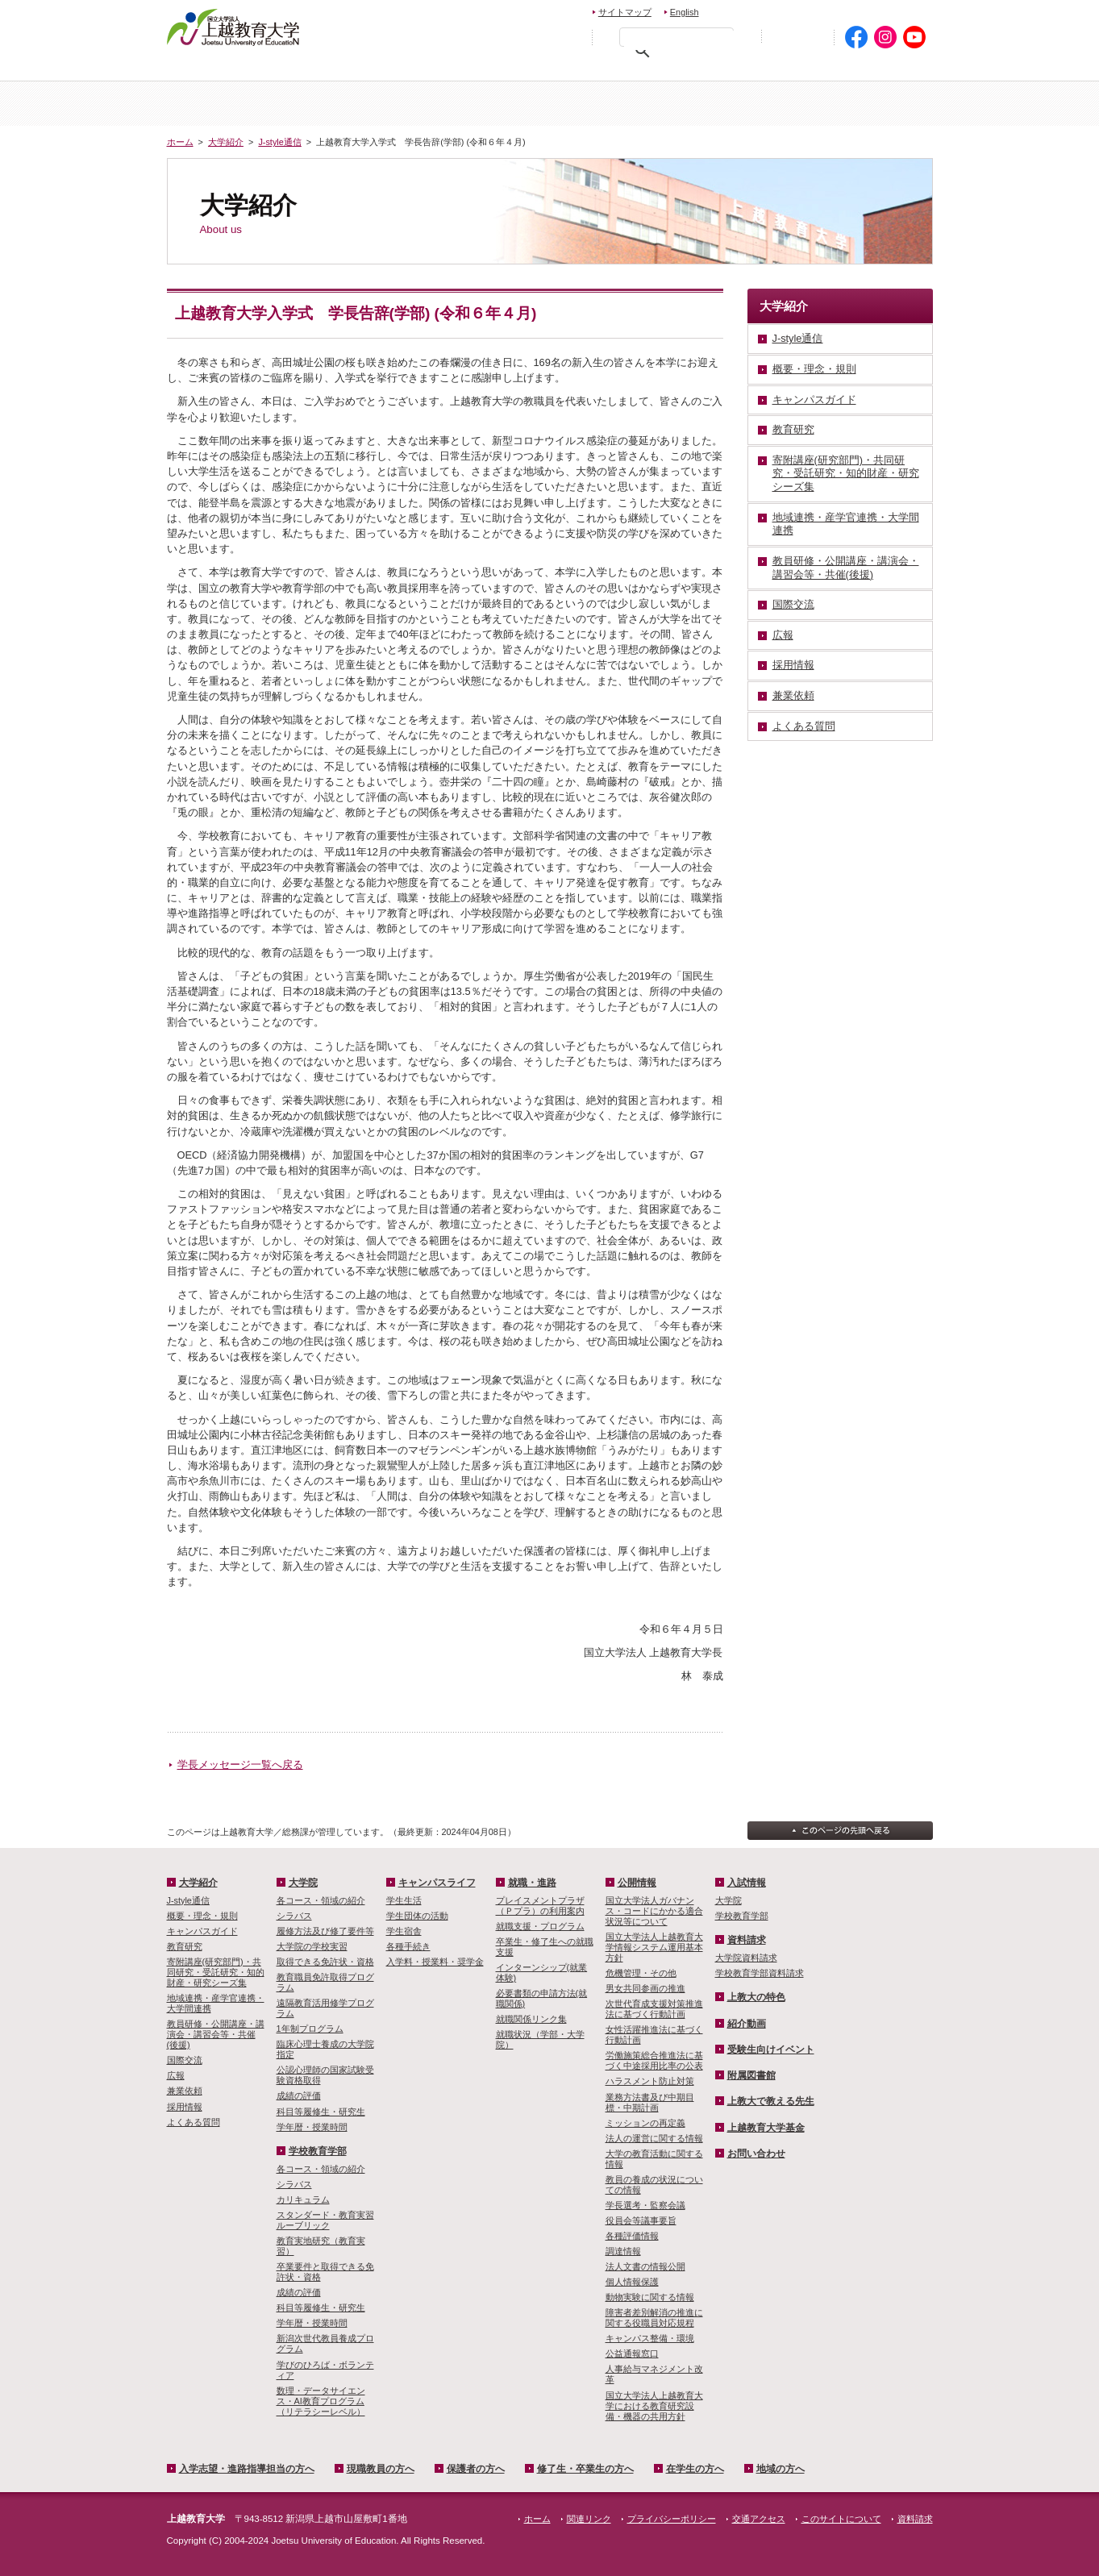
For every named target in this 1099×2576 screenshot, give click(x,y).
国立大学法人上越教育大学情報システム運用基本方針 (654, 1947)
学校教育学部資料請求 (759, 1973)
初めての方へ (797, 37)
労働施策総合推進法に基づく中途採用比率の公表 (654, 2060)
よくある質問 (193, 2122)
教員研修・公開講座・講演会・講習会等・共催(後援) (215, 2034)
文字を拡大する (568, 36)
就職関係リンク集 (531, 2019)
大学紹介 (359, 103)
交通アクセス (894, 10)
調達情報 (623, 2251)
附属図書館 (751, 2075)
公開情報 (637, 1882)
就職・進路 (532, 1882)
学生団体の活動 (417, 1916)
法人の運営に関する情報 (654, 2138)
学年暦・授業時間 (312, 2127)
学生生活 (404, 1900)
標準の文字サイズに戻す (533, 36)
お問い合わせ (749, 10)
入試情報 (486, 103)
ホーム (231, 103)
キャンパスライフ (869, 103)
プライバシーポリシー (671, 2519)
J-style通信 (279, 142)
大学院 (613, 103)
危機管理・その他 (641, 1973)
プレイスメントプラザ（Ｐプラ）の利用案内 (540, 1906)
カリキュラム (303, 2199)
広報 (176, 2075)
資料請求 (819, 10)
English (684, 12)
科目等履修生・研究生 (321, 2111)
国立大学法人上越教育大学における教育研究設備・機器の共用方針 (654, 2406)
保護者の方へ (523, 68)
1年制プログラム (310, 2028)
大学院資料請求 (746, 1957)
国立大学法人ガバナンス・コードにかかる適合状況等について (654, 1911)
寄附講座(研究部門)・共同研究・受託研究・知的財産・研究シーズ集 (215, 1972)
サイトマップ (624, 12)
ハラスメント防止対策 (650, 2081)
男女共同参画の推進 (645, 1988)
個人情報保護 (632, 2282)
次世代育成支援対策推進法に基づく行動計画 (654, 2009)
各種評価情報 (632, 2236)
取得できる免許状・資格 (325, 1961)
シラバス (294, 1916)
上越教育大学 (233, 26)
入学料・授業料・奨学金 (435, 1961)
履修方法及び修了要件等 (325, 1931)
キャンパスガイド (202, 1931)
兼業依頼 (184, 2090)
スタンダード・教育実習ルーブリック (325, 2220)
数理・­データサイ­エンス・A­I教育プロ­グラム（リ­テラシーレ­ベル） (321, 2401)
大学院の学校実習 (312, 1946)
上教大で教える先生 (770, 2101)
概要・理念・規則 (202, 1916)
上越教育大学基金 (766, 2128)
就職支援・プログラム (540, 1926)
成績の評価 (299, 2095)
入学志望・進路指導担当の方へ (246, 2469)
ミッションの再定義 (645, 2123)
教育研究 (184, 1946)
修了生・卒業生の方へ (585, 2469)
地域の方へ (882, 68)
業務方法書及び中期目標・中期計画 (650, 2102)
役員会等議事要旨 (641, 2220)
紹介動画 (746, 2024)
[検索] (680, 40)
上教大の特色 (756, 1997)
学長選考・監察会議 (645, 2205)
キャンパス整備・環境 (650, 2338)
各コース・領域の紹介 (321, 1900)
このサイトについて (841, 2519)
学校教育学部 (741, 103)
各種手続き (408, 1946)
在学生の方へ (777, 68)
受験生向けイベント (770, 2049)
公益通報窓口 (632, 2353)
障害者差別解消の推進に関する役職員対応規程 (654, 2318)
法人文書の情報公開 (645, 2266)
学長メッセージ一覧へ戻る (240, 1764)
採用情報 (184, 2107)
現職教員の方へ (408, 68)
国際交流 (184, 2060)
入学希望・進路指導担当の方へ (257, 68)
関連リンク (589, 2519)
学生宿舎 (404, 1931)
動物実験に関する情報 (650, 2297)
